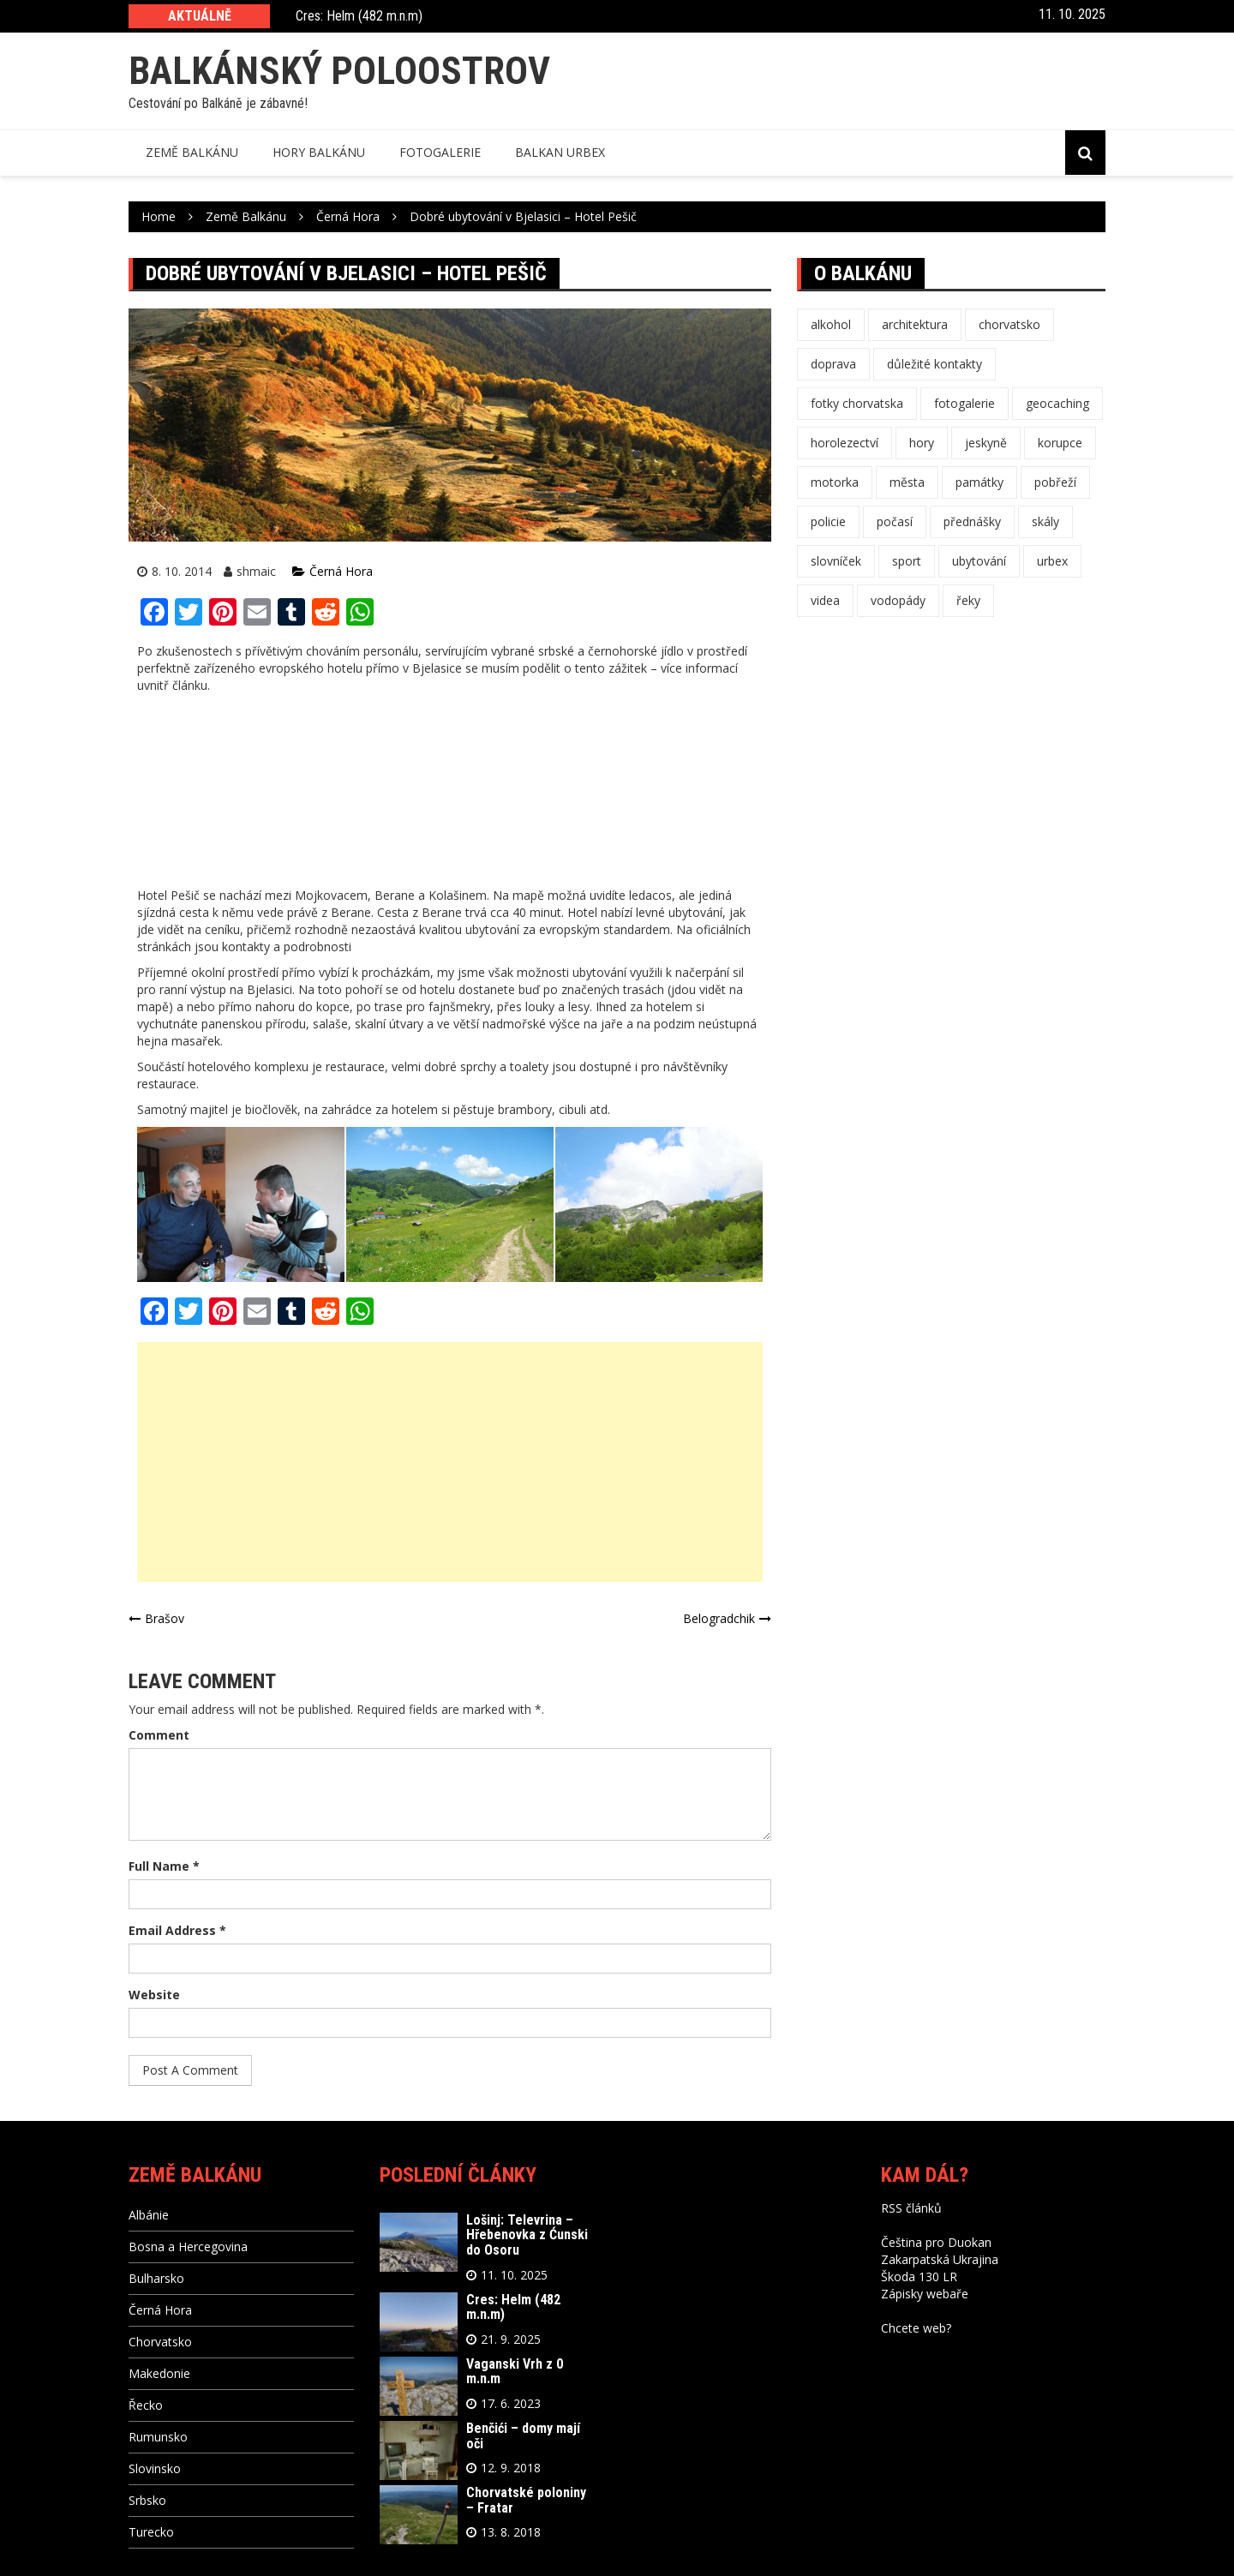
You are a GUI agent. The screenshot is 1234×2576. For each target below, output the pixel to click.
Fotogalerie (440, 152)
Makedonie (159, 2373)
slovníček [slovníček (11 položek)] (836, 561)
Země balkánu (192, 152)
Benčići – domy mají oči (523, 2436)
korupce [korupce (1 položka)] (1060, 442)
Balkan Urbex (560, 152)
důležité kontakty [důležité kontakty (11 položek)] (934, 364)
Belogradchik (719, 1618)
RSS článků (911, 2208)
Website (154, 1994)
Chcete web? (916, 2328)
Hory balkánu (319, 152)
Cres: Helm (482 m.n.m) (359, 17)
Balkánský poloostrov (339, 70)
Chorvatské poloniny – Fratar (526, 2500)
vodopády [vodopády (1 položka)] (898, 600)
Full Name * (164, 1866)
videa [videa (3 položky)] (825, 600)
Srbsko (147, 2500)
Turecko (151, 2532)
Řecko (146, 2405)
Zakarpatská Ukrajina (939, 2259)
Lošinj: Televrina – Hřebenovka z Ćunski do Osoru (527, 2235)
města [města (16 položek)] (907, 482)
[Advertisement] (450, 1462)
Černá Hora (341, 571)
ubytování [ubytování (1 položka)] (979, 561)
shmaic (256, 571)
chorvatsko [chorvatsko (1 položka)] (1009, 324)
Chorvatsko (160, 2341)
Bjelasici (269, 989)
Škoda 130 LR (919, 2276)
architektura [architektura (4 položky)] (915, 324)
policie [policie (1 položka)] (828, 521)
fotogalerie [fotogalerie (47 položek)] (964, 403)
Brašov (164, 1618)
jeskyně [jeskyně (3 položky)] (986, 442)
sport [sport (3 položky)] (906, 561)
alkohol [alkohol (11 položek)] (831, 324)
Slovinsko (155, 2468)
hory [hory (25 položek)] (921, 442)
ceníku (222, 929)
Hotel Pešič (168, 895)
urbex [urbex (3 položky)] (1052, 561)
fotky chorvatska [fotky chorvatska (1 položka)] (857, 403)
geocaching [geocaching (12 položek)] (1057, 403)
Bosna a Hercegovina (188, 2246)
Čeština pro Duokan (936, 2242)
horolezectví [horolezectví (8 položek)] (844, 442)
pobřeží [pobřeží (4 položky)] (1055, 482)
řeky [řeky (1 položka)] (968, 600)
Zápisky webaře (924, 2293)
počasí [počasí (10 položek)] (895, 521)
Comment (159, 1735)
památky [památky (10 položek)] (979, 482)
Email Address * (177, 1930)
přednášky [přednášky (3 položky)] (972, 521)
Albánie (149, 2215)
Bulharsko (156, 2278)
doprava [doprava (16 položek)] (833, 364)
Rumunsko (158, 2437)
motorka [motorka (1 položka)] (835, 482)
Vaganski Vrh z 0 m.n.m (514, 2371)
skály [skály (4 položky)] (1045, 521)
